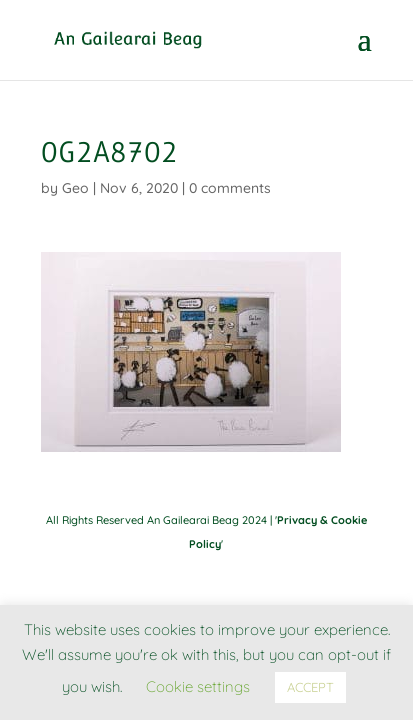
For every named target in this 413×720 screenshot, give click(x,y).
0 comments (230, 188)
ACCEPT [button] (310, 687)
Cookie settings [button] (198, 686)
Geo (75, 188)
